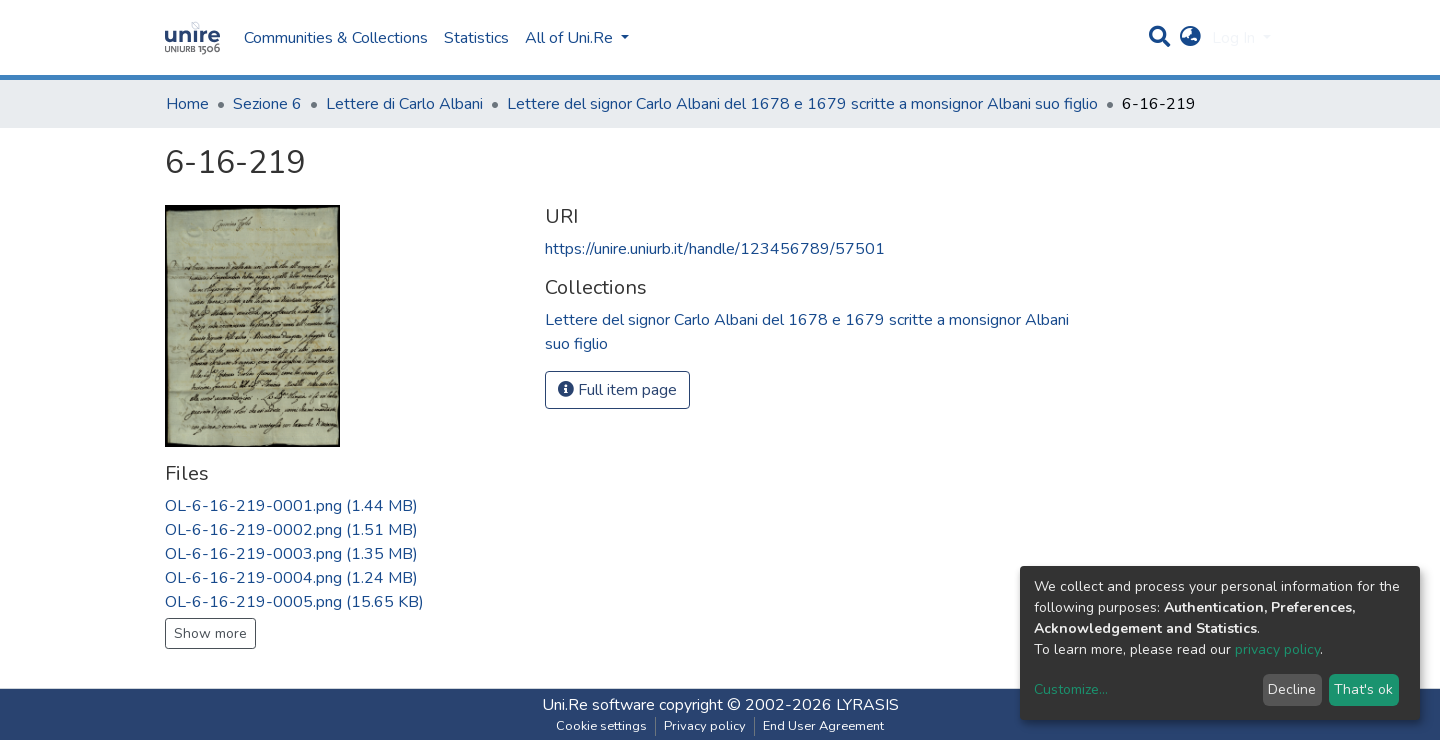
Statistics (476, 38)
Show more (210, 633)
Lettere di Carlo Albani (404, 104)
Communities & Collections (336, 38)
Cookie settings (601, 726)
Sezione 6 (267, 104)
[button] (1190, 38)
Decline (1292, 689)
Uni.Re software (598, 705)
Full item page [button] (617, 390)
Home (187, 104)
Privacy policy (705, 726)
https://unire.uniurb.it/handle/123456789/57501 (715, 249)
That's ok (1363, 689)
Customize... (1071, 689)
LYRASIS (867, 705)
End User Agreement (823, 726)
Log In (1235, 38)
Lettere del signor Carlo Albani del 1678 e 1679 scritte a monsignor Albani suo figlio (802, 104)
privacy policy (1277, 649)
